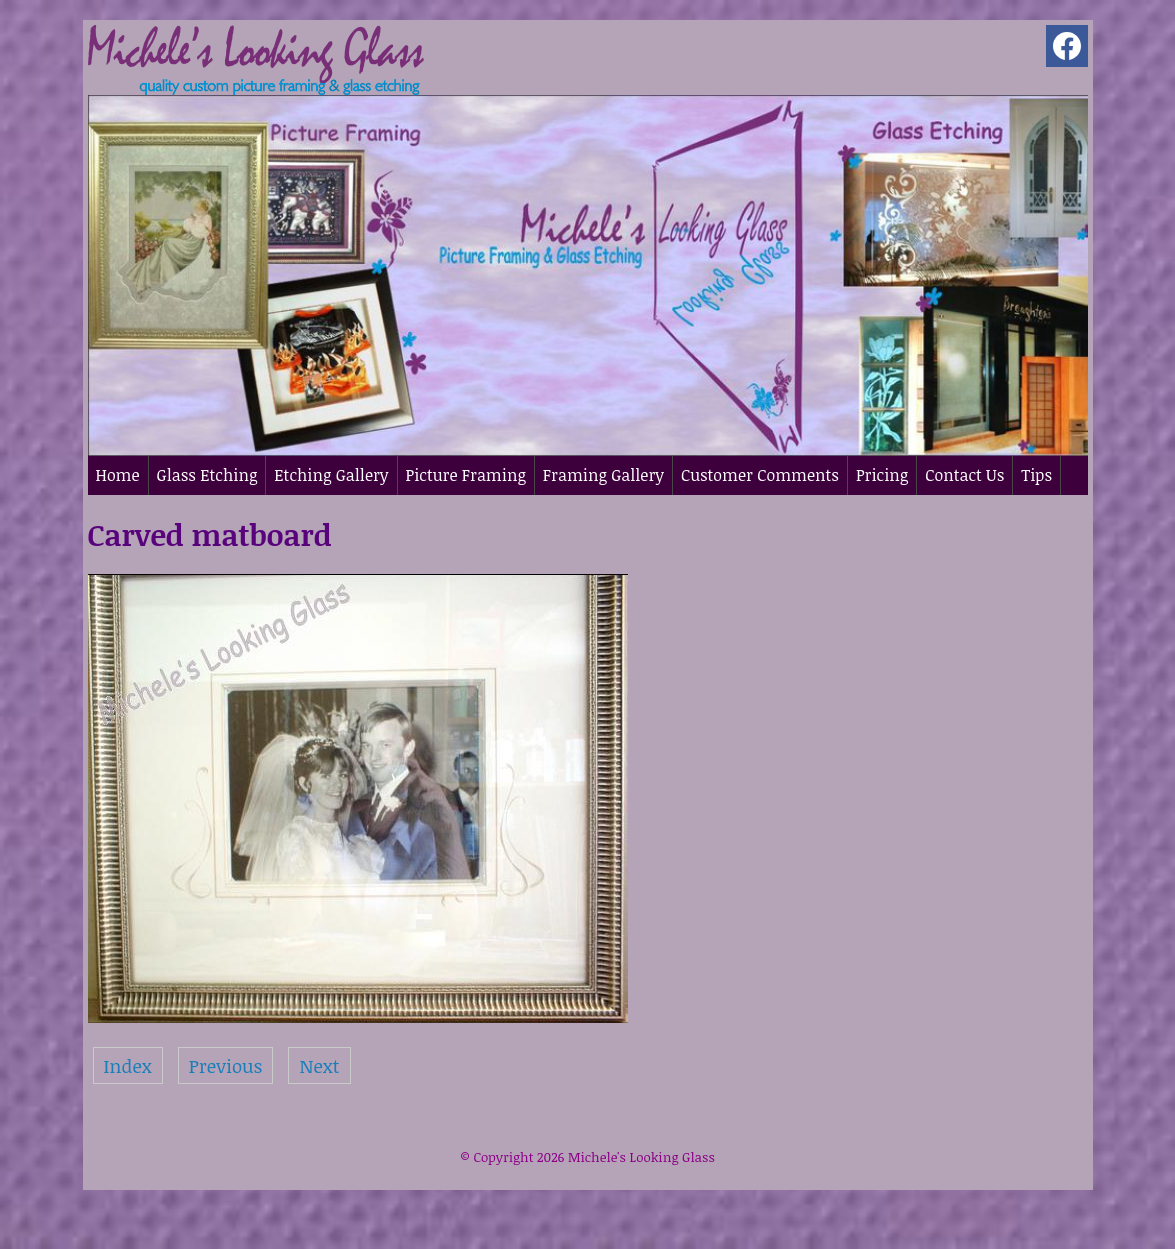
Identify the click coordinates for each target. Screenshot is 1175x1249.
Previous (226, 1065)
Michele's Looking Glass (641, 1157)
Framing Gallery (603, 475)
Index (128, 1065)
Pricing (882, 475)
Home (118, 475)
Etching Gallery (331, 475)
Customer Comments (760, 475)
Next (319, 1065)
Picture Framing (466, 475)
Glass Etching (207, 475)
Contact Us (964, 475)
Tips (1036, 475)
